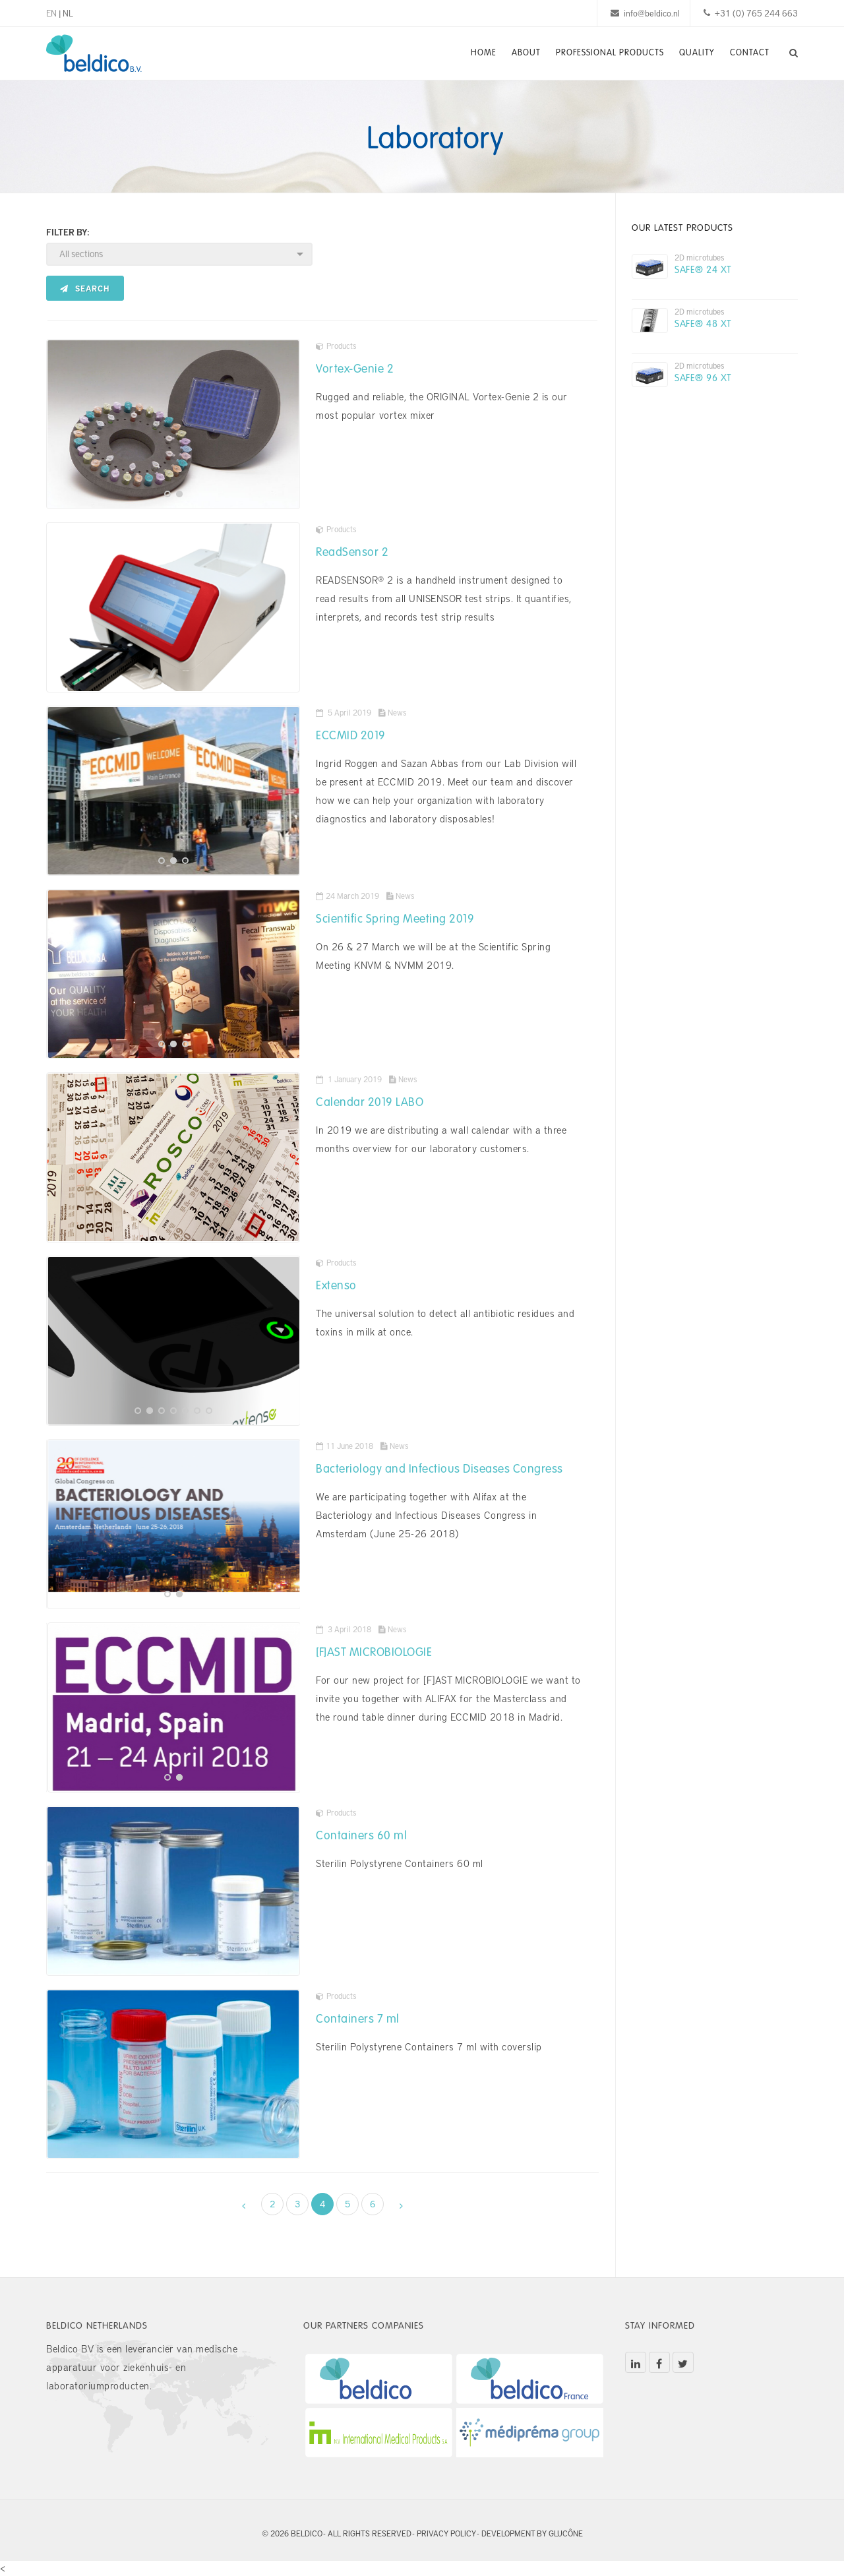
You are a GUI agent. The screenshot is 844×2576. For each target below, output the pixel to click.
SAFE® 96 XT (703, 377)
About (519, 53)
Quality (694, 53)
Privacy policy (446, 2533)
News (392, 712)
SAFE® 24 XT (703, 269)
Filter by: (68, 232)
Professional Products (605, 53)
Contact (749, 53)
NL (68, 13)
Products (336, 345)
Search (85, 288)
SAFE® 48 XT (703, 323)
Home (475, 53)
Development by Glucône (532, 2533)
